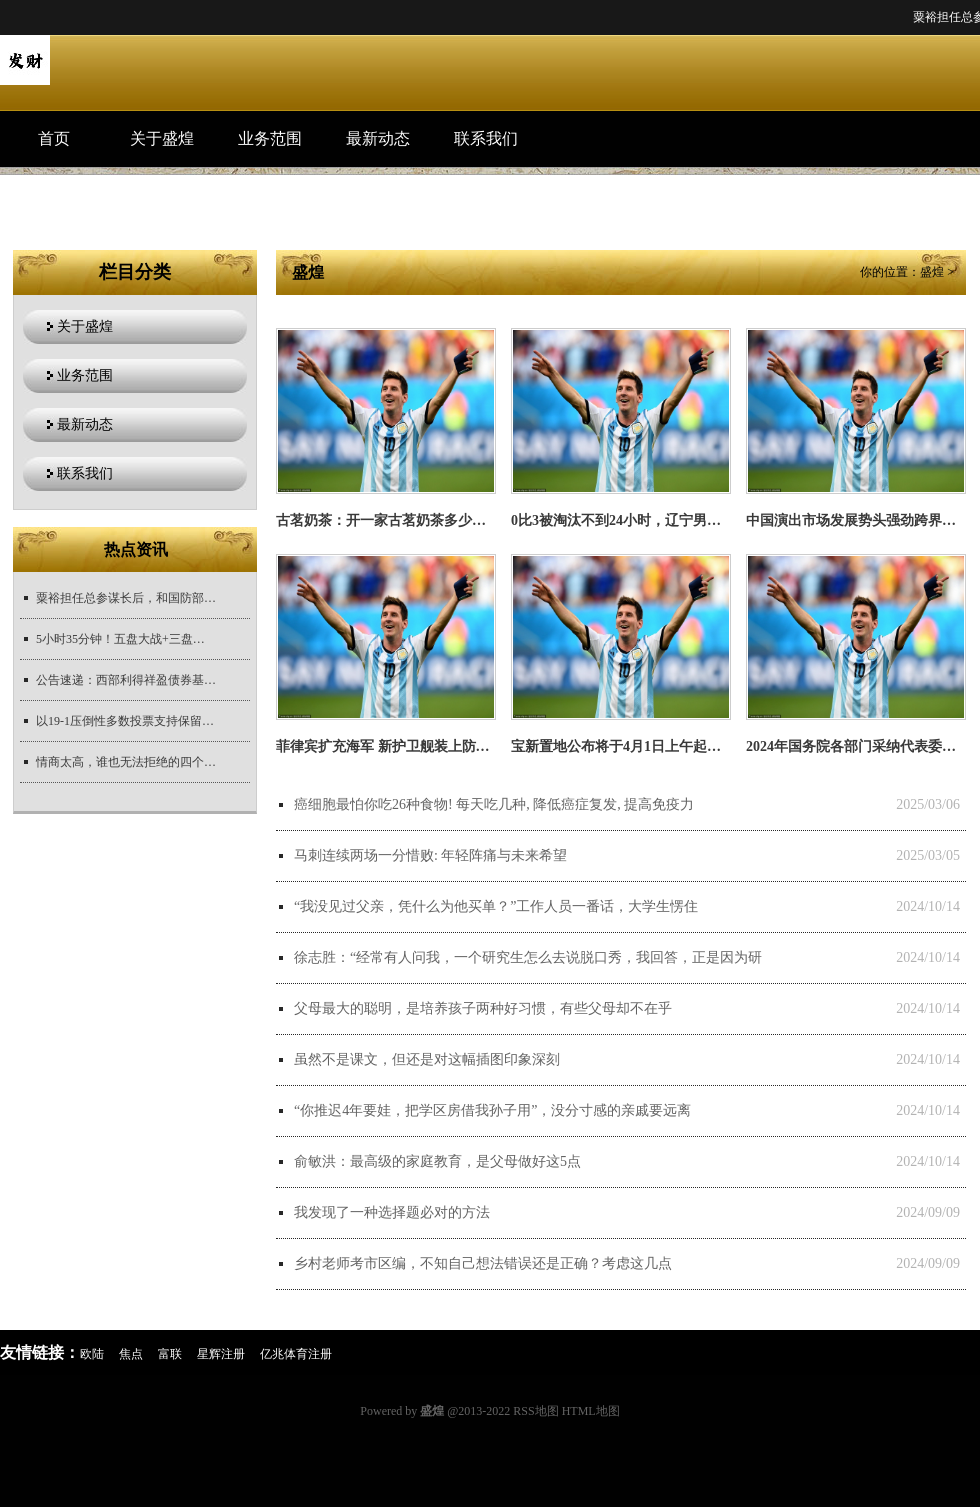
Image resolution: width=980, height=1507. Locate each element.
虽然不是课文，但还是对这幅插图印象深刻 (427, 1059)
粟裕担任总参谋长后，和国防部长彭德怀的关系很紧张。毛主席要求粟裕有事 (126, 598)
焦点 (131, 1354)
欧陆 (92, 1354)
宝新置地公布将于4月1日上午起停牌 (623, 746)
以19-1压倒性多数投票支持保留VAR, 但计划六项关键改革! (126, 721)
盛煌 (932, 272)
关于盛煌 (162, 138)
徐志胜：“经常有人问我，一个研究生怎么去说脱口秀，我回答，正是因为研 (528, 957)
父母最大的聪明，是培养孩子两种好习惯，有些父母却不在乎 (483, 1008)
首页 (54, 138)
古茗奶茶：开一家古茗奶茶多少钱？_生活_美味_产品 (440, 520)
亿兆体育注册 (296, 1354)
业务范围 (270, 138)
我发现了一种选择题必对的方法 (392, 1212)
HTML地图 (591, 1411)
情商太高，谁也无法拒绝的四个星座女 (126, 762)
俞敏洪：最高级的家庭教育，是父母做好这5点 (437, 1161)
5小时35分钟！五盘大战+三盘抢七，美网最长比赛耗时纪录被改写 (126, 639)
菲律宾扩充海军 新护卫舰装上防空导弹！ (404, 746)
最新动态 (378, 138)
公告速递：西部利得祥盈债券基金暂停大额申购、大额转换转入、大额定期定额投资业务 (126, 680)
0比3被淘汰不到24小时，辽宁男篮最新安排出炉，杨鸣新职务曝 (707, 520)
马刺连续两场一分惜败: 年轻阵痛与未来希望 (430, 855)
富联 (170, 1354)
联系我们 (486, 138)
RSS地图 (535, 1411)
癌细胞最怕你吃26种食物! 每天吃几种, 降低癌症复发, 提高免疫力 (494, 804)
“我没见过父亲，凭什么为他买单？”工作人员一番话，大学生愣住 (496, 906)
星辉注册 (221, 1354)
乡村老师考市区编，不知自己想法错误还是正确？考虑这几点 (483, 1263)
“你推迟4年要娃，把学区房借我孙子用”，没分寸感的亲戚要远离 (492, 1110)
